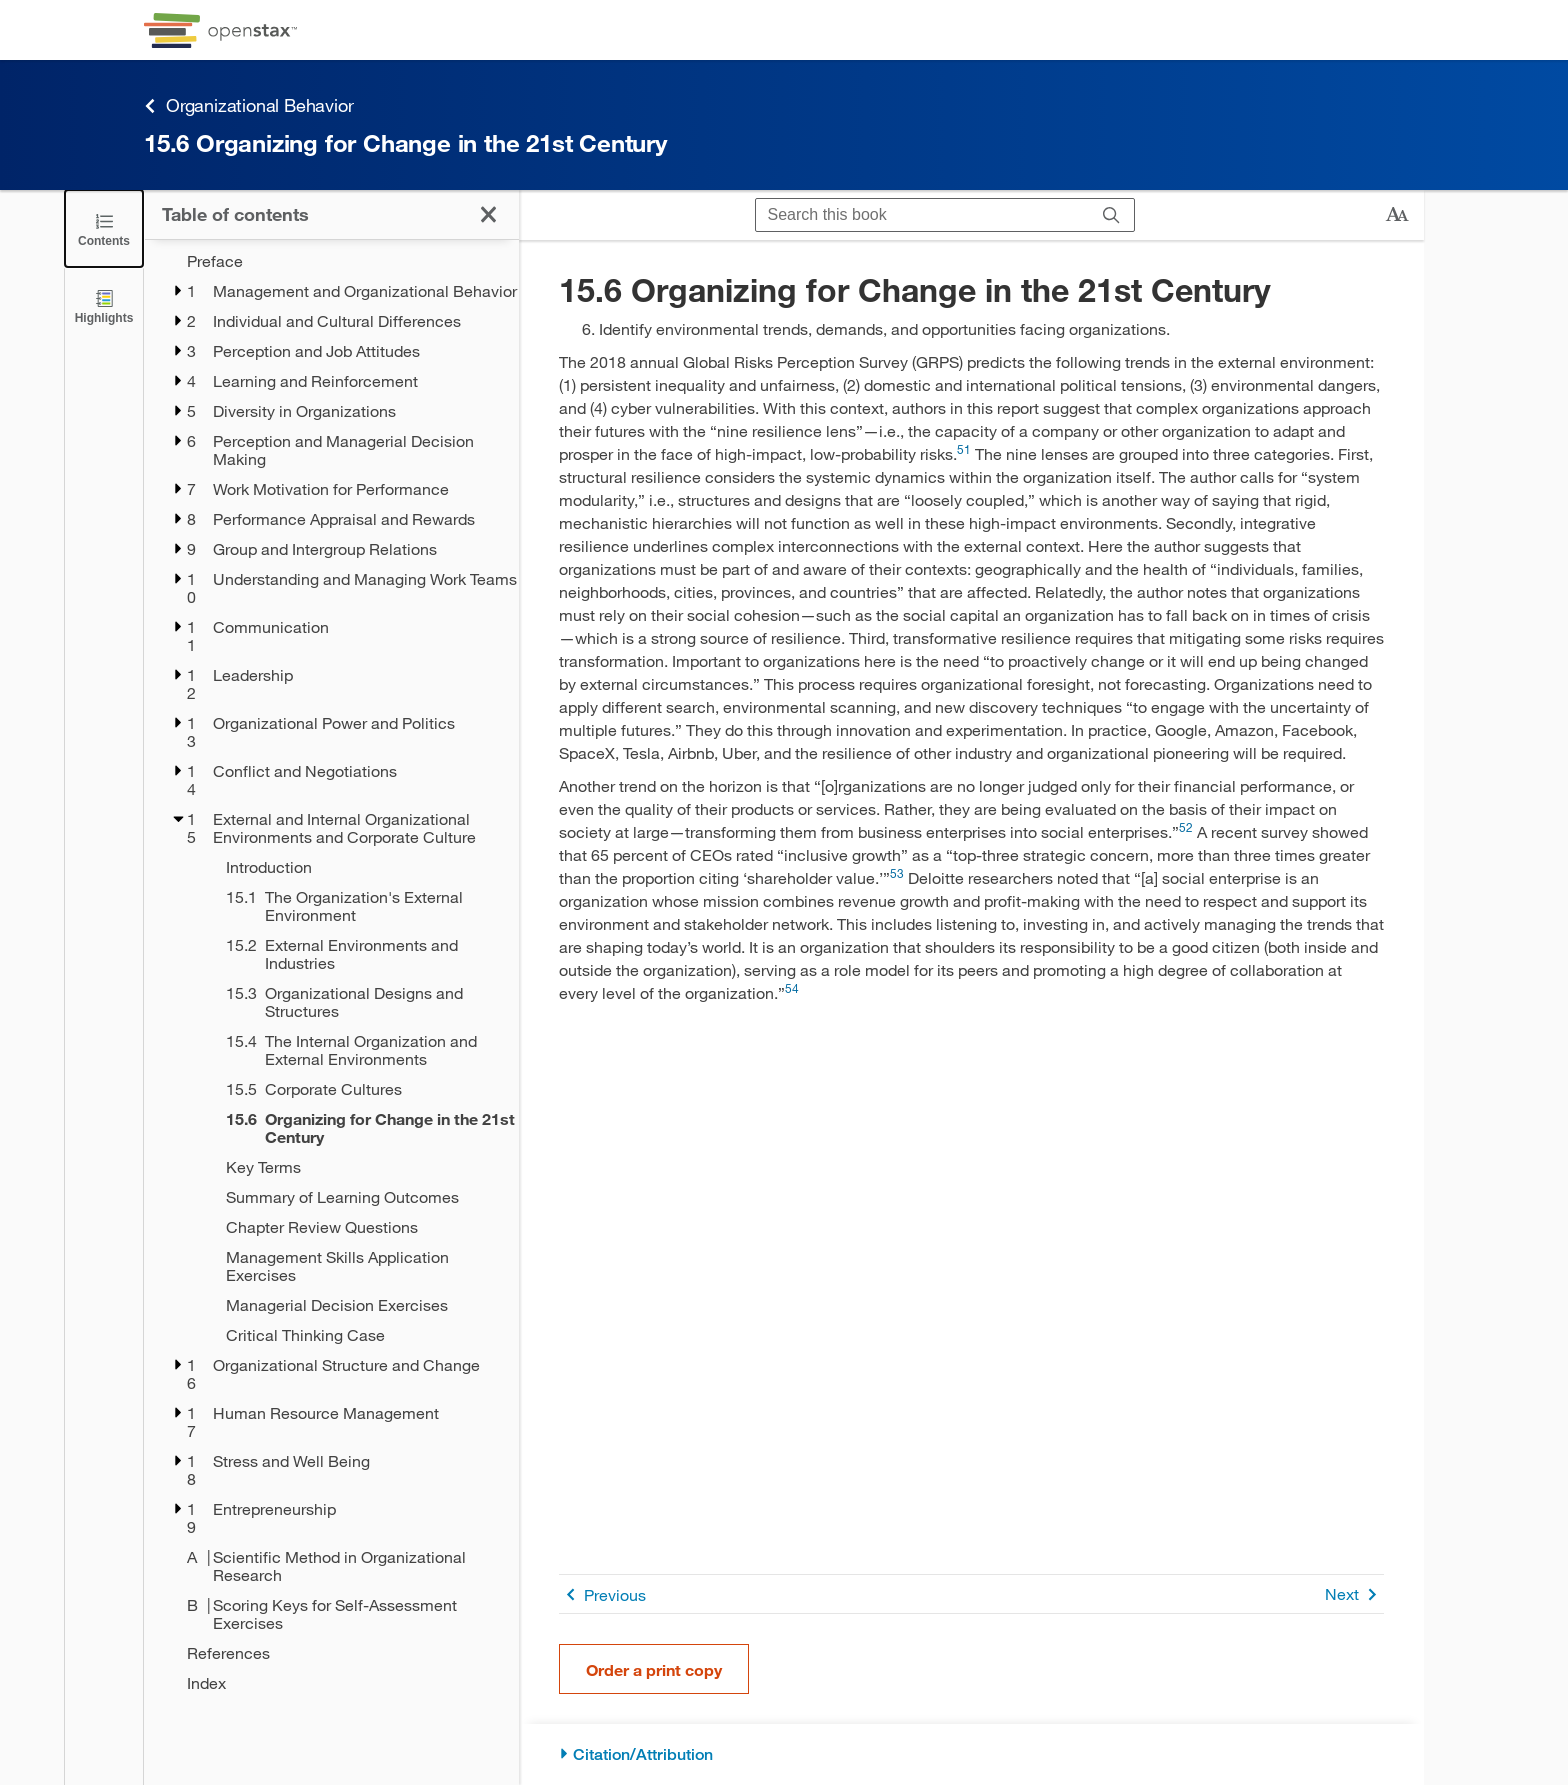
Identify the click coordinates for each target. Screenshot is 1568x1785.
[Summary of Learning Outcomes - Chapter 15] (359, 1197)
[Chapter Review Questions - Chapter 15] (359, 1227)
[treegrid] (331, 972)
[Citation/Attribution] (971, 1754)
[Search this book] (922, 215)
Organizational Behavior (248, 105)
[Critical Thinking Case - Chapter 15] (359, 1335)
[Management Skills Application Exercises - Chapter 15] (359, 1266)
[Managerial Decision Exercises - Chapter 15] (359, 1305)
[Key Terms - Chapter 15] (359, 1167)
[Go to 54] (792, 992)
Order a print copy (654, 1669)
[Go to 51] (964, 453)
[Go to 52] (1186, 831)
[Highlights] (104, 305)
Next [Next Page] (1354, 1594)
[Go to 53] (897, 877)
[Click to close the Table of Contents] (104, 228)
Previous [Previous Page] (602, 1594)
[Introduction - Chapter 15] (359, 867)
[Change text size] (1397, 215)
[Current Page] (359, 1128)
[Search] (1111, 215)
